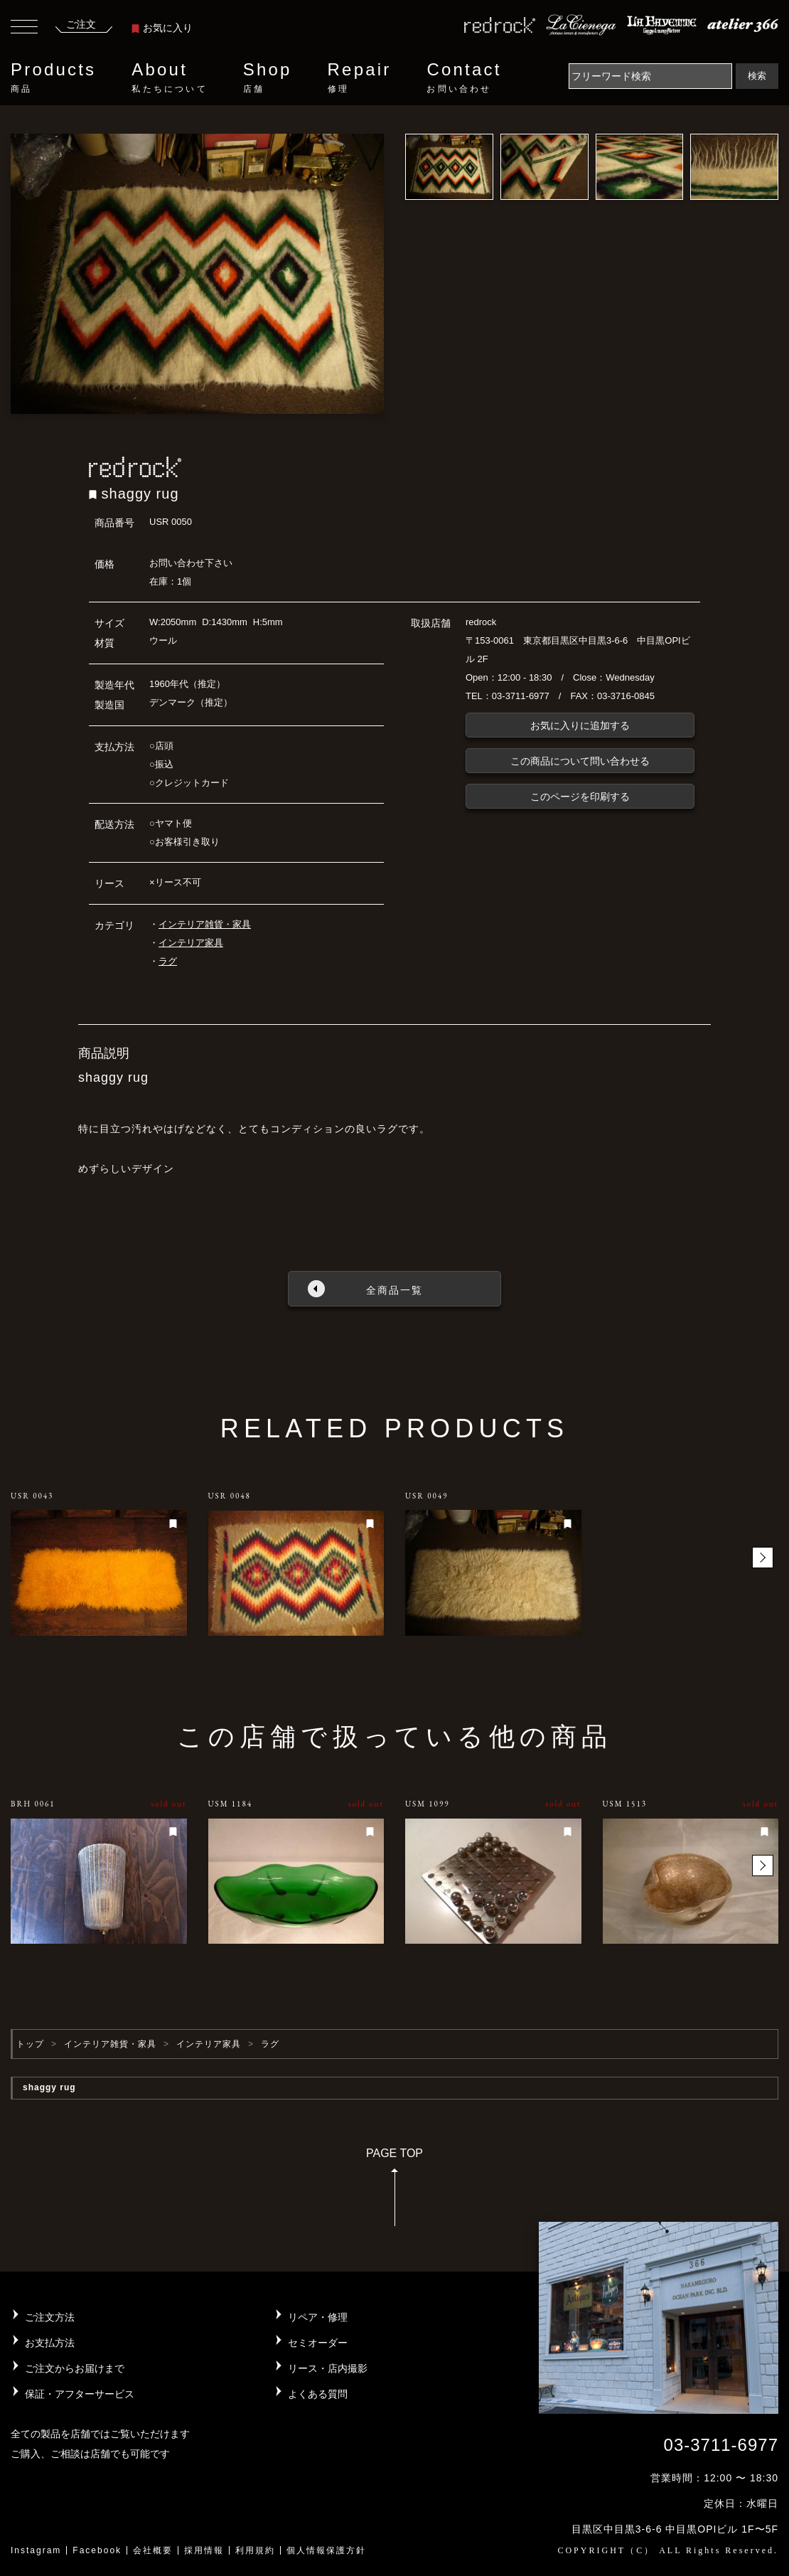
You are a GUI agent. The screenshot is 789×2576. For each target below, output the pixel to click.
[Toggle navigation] (24, 28)
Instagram (36, 2550)
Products (53, 77)
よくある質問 (318, 2394)
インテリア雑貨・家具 (205, 924)
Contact (463, 77)
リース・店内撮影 (327, 2368)
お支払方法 (50, 2342)
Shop (267, 77)
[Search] (650, 76)
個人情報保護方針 (326, 2550)
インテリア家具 (191, 942)
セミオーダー (318, 2342)
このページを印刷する (580, 796)
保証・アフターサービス (79, 2394)
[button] (762, 1557)
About (169, 77)
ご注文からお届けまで (74, 2368)
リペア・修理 (318, 2317)
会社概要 (153, 2550)
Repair (360, 77)
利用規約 (255, 2550)
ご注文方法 (50, 2317)
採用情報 (204, 2550)
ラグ (168, 961)
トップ (30, 2044)
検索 (757, 75)
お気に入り (162, 27)
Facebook (97, 2550)
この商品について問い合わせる (580, 761)
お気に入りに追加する (580, 725)
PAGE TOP (394, 2191)
